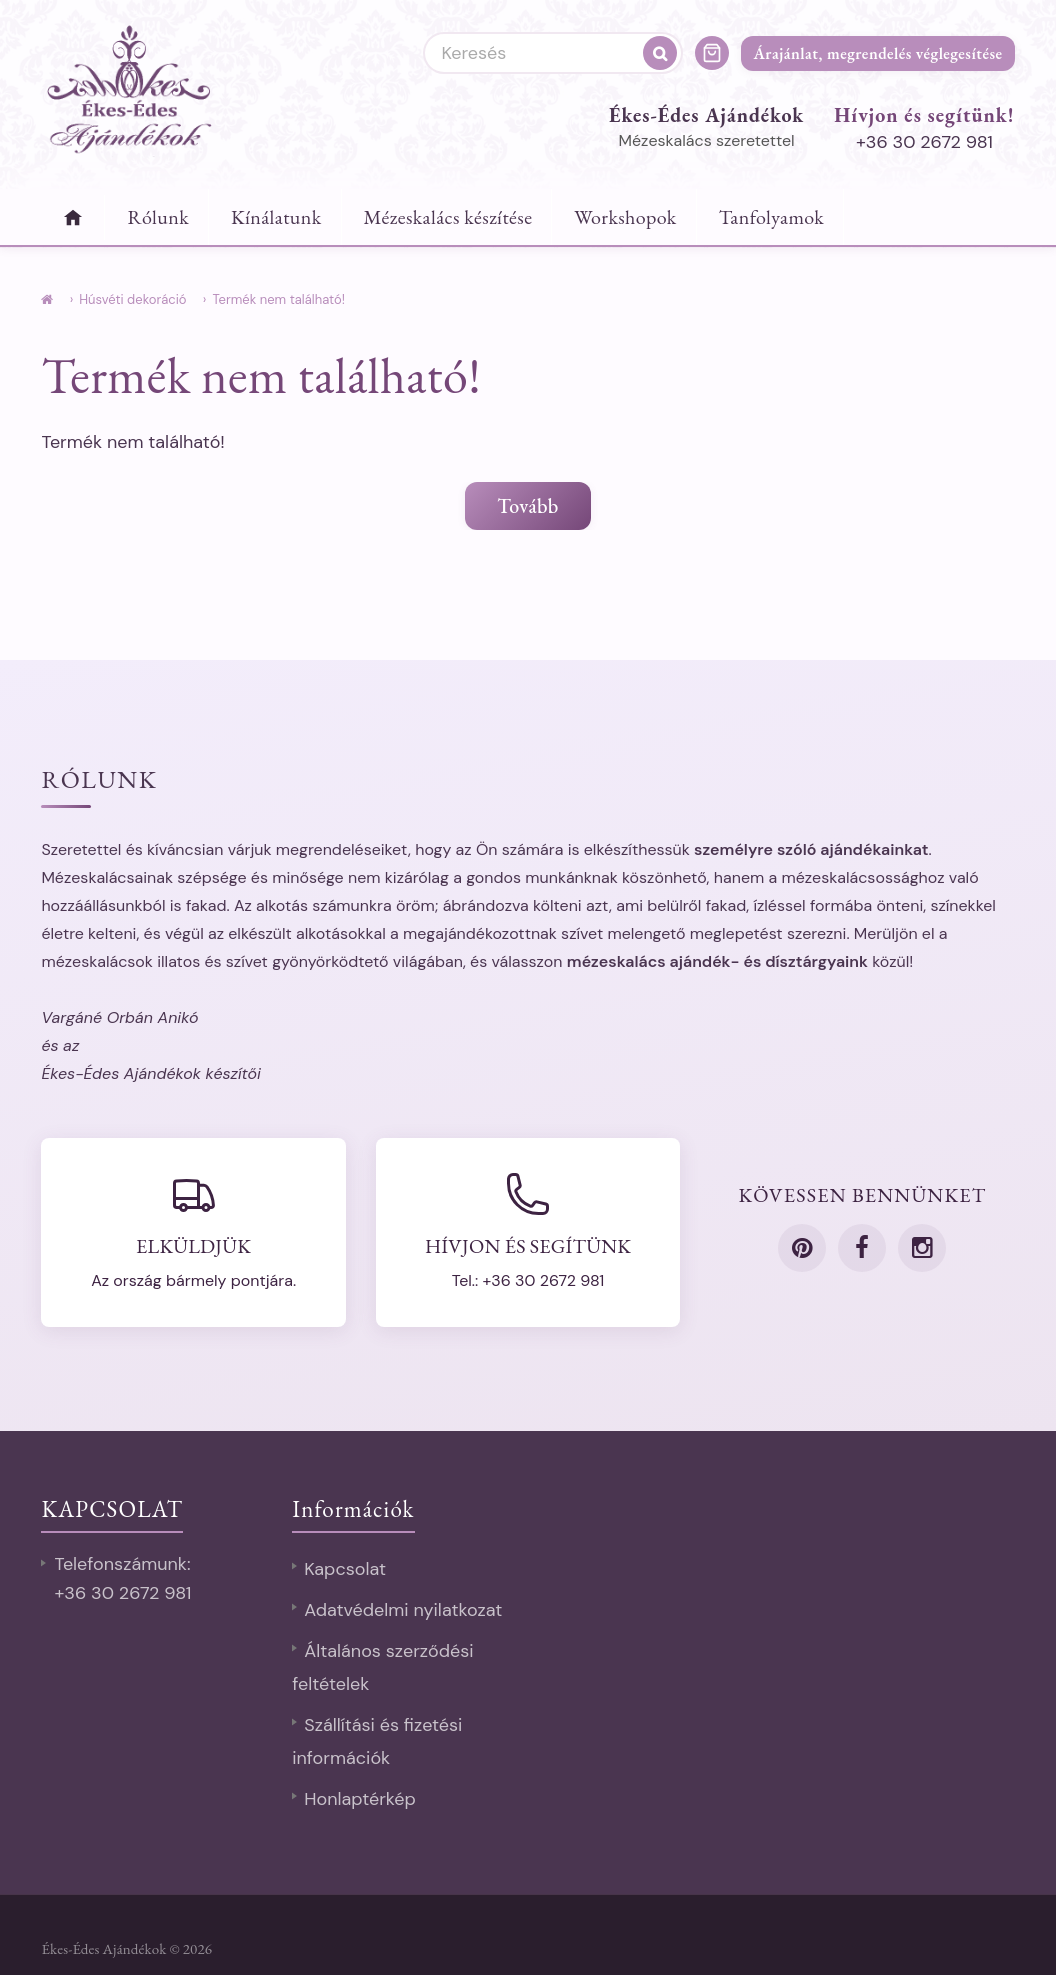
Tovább (527, 506)
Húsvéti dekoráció (132, 299)
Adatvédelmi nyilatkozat (403, 1610)
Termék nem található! (278, 299)
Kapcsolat (345, 1569)
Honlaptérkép (360, 1799)
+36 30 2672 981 (924, 142)
